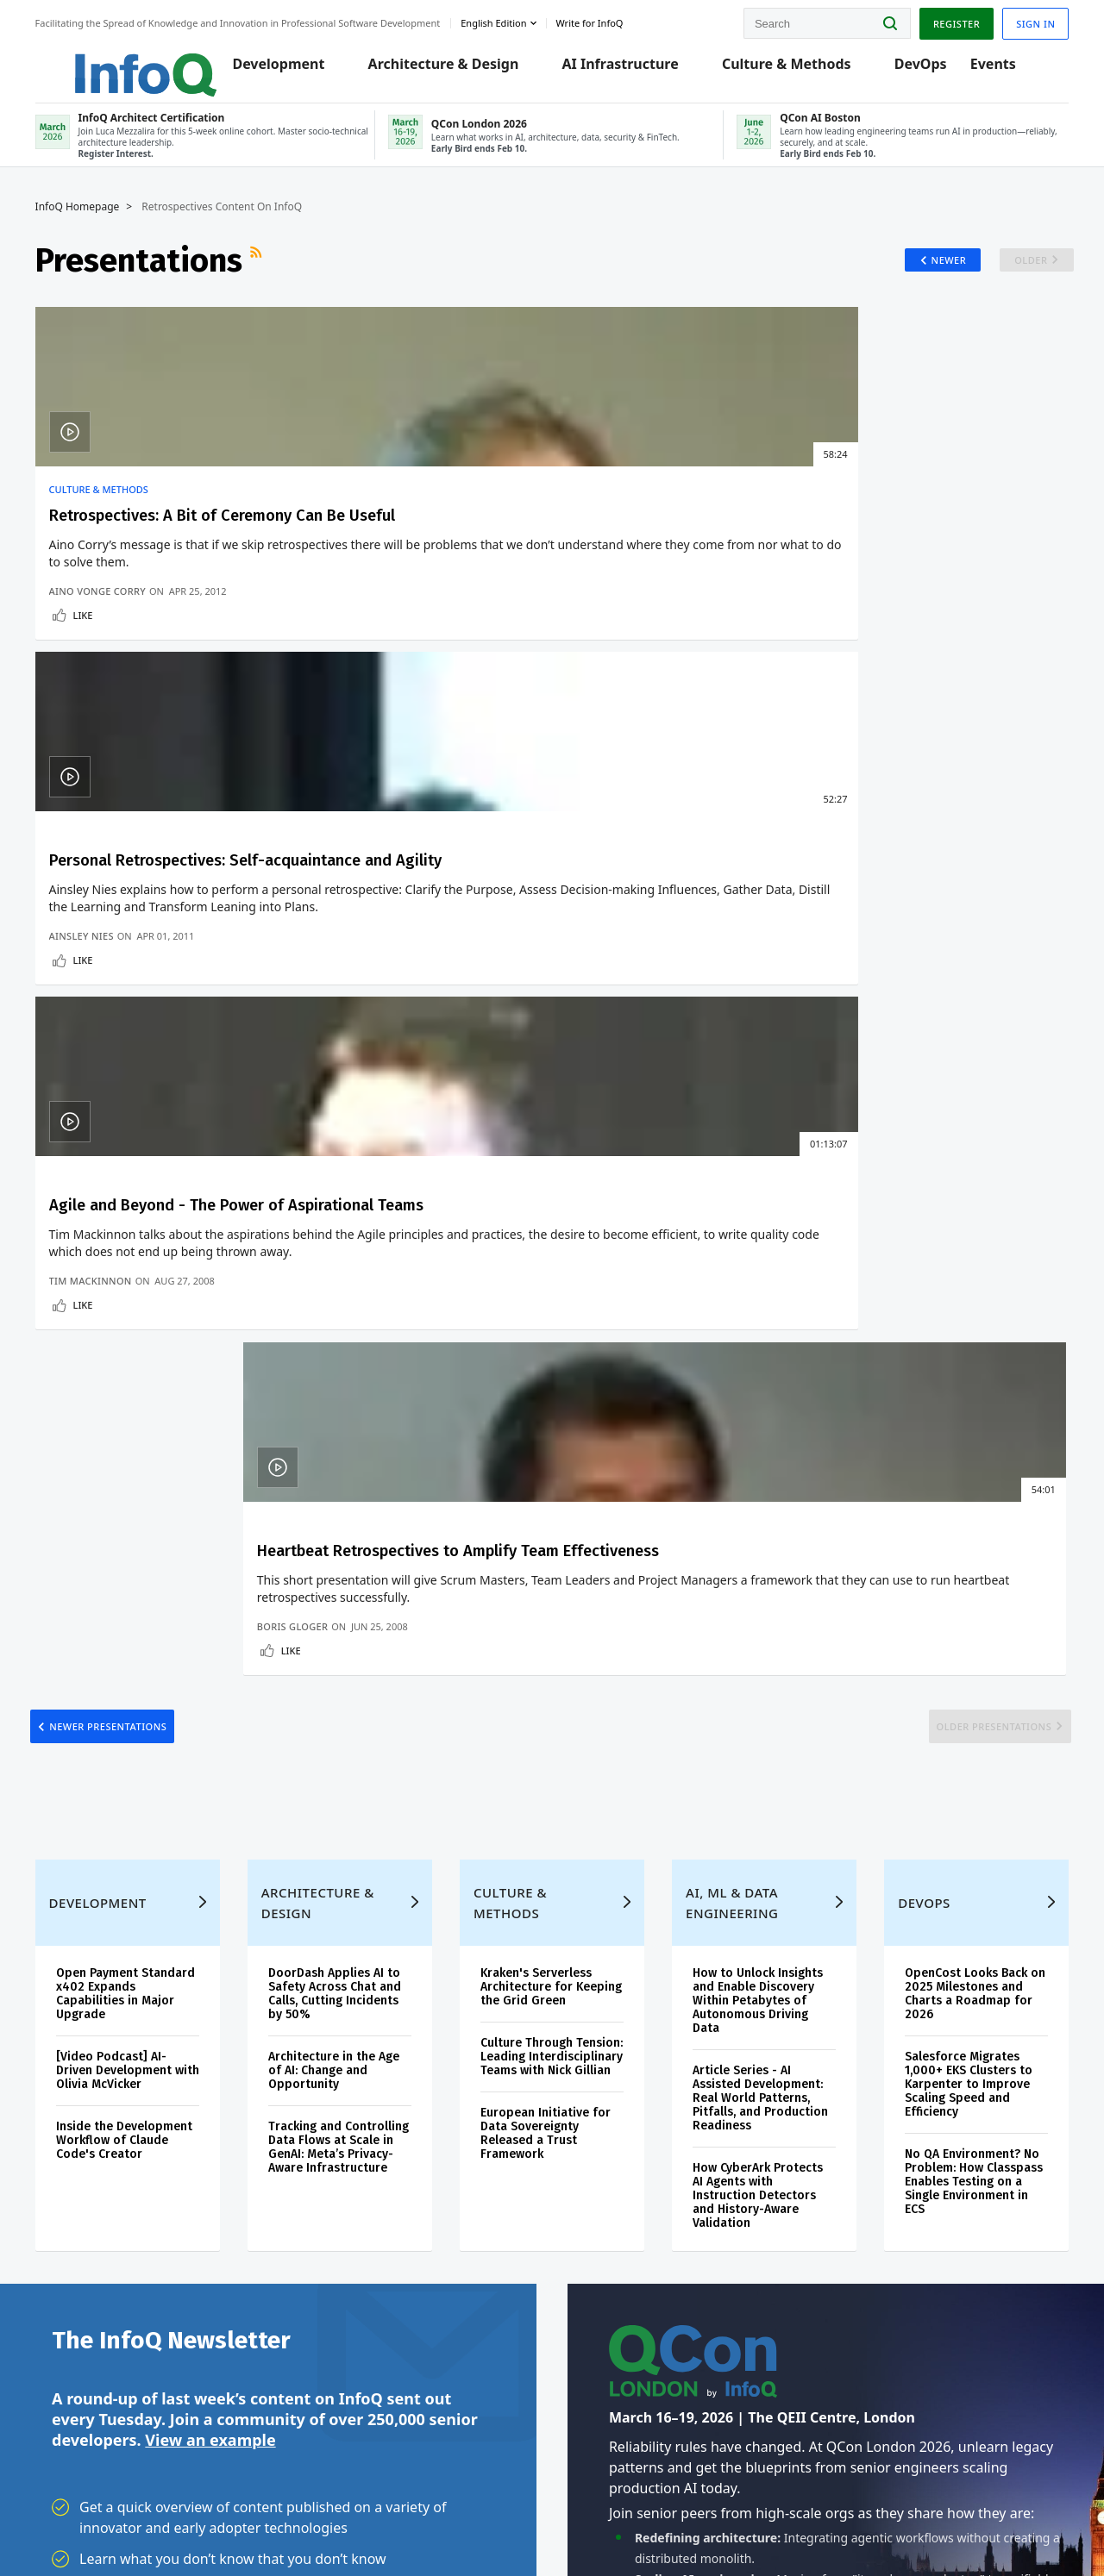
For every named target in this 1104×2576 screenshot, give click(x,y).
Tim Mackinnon (618, 723)
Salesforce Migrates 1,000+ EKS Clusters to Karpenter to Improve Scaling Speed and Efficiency (959, 1226)
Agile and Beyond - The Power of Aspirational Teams (668, 552)
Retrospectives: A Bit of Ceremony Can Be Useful (161, 541)
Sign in (1019, 20)
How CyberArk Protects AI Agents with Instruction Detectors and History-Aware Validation (754, 1337)
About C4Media (92, 2272)
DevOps (922, 70)
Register (939, 20)
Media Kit (76, 2300)
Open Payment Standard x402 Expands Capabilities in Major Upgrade (140, 1136)
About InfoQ (84, 2245)
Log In (71, 2106)
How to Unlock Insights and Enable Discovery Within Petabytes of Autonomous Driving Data (754, 1143)
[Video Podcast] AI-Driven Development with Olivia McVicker (130, 1212)
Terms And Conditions (873, 2527)
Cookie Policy (969, 2527)
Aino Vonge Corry (114, 723)
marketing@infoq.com (447, 2514)
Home (68, 2050)
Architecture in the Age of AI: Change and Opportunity (343, 1212)
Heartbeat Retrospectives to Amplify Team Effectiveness (905, 562)
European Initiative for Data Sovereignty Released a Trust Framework (549, 1289)
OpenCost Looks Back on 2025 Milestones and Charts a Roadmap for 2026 (963, 1136)
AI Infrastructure (622, 70)
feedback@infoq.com (104, 2528)
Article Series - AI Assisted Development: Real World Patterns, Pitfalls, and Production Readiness (757, 1240)
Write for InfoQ (92, 2190)
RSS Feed (274, 275)
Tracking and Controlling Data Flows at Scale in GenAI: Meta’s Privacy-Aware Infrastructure (342, 1296)
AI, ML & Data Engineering (728, 1045)
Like (100, 747)
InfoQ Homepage (94, 221)
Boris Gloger (870, 723)
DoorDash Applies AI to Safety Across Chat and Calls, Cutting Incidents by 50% (344, 1136)
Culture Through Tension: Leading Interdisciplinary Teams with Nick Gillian (551, 1206)
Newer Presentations (133, 845)
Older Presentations (968, 845)
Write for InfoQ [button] (606, 20)
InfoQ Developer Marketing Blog (95, 2341)
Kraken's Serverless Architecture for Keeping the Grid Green (551, 1129)
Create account (94, 2077)
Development (281, 70)
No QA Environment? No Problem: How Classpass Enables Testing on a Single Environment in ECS (962, 1324)
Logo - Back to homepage (123, 62)
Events (995, 70)
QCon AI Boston (384, 2129)
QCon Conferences (101, 2134)
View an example (210, 1591)
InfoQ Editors (87, 2217)
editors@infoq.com (326, 2514)
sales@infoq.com (207, 2514)
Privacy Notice (774, 2527)
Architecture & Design (445, 70)
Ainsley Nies (353, 723)
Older (1009, 275)
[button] (187, 1885)
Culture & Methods (789, 70)
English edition (510, 20)
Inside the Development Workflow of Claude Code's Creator (140, 1282)
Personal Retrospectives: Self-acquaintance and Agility (419, 552)
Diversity (74, 2383)
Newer (921, 275)
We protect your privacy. (110, 1919)
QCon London (378, 2088)
